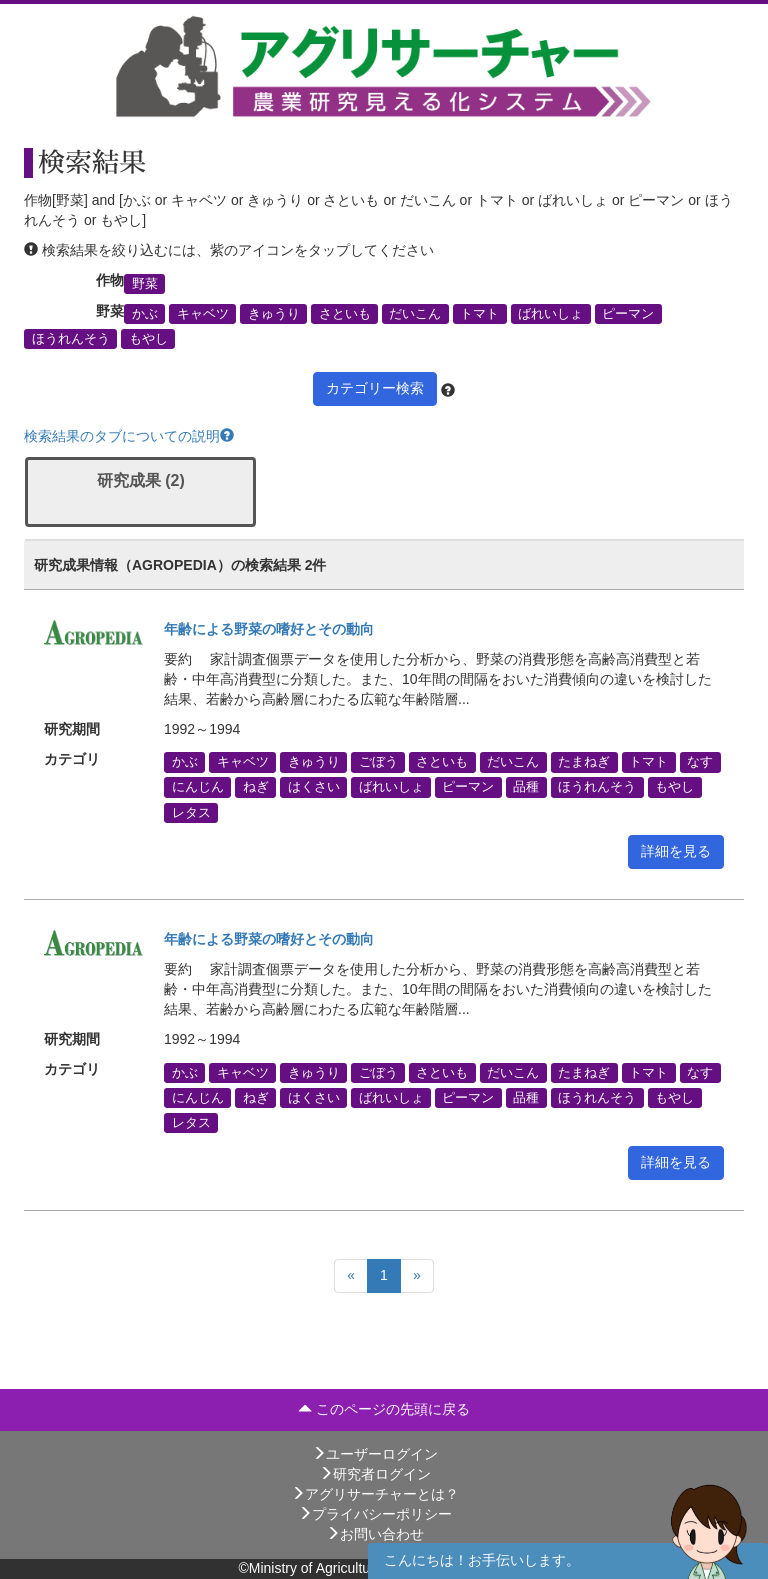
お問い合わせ (375, 1534)
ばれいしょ (550, 314)
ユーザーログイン (375, 1454)
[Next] (417, 1276)
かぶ (145, 314)
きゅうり (274, 314)
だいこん (415, 314)
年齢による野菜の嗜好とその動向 (269, 629)
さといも (345, 314)
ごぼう (378, 762)
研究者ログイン (375, 1474)
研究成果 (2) (141, 480)
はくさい (314, 787)
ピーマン (628, 314)
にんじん (198, 787)
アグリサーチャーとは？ (375, 1494)
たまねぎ (584, 762)
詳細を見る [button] (676, 851)
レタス (191, 812)
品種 (526, 787)
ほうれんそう (71, 339)
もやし (148, 339)
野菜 (145, 283)
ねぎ (256, 787)
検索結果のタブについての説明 (129, 436)
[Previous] (351, 1276)
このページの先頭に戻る (384, 1409)
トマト (479, 314)
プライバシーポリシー (375, 1514)
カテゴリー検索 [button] (375, 388)
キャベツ (203, 314)
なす (700, 762)
